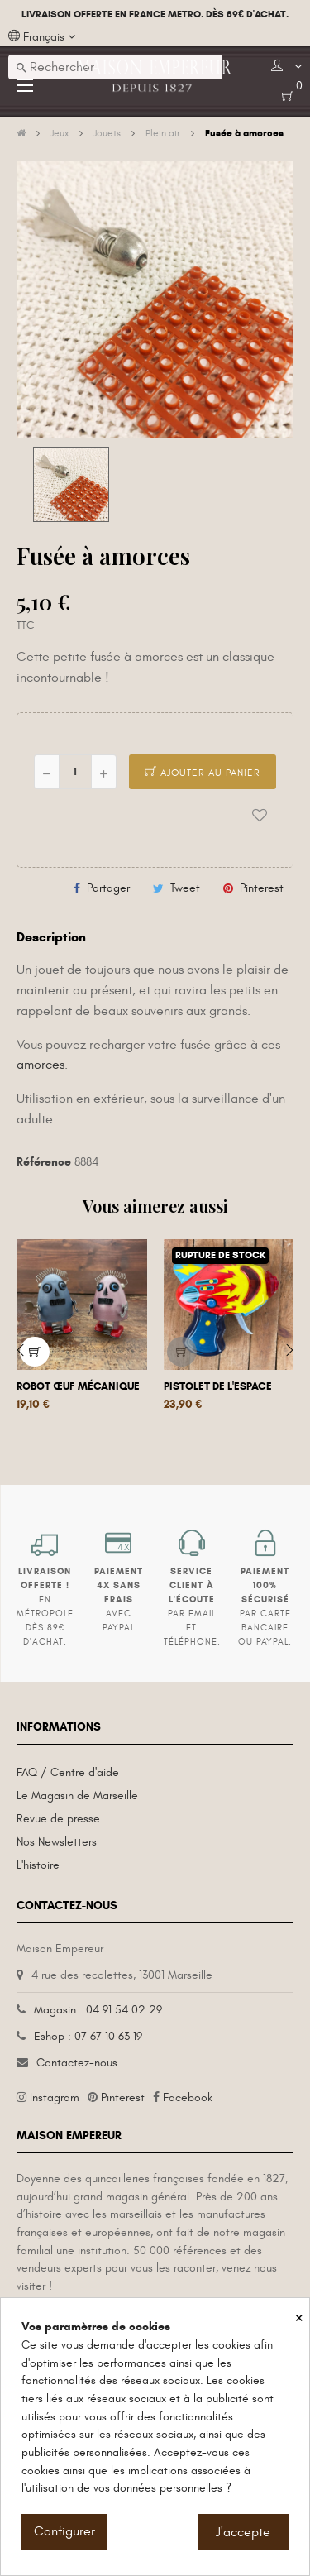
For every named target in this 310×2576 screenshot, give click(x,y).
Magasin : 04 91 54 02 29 (98, 2010)
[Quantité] (75, 771)
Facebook (187, 2097)
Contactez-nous (76, 2063)
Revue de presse (58, 1819)
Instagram (54, 2097)
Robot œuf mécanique (78, 1386)
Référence (44, 1162)
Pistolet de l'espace (218, 1386)
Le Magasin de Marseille (77, 1795)
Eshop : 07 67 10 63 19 (88, 2036)
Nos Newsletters (57, 1842)
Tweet (185, 888)
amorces (40, 1064)
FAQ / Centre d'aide (68, 1772)
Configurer (64, 2531)
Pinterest (262, 888)
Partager (108, 888)
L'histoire (38, 1865)
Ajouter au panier (202, 772)
